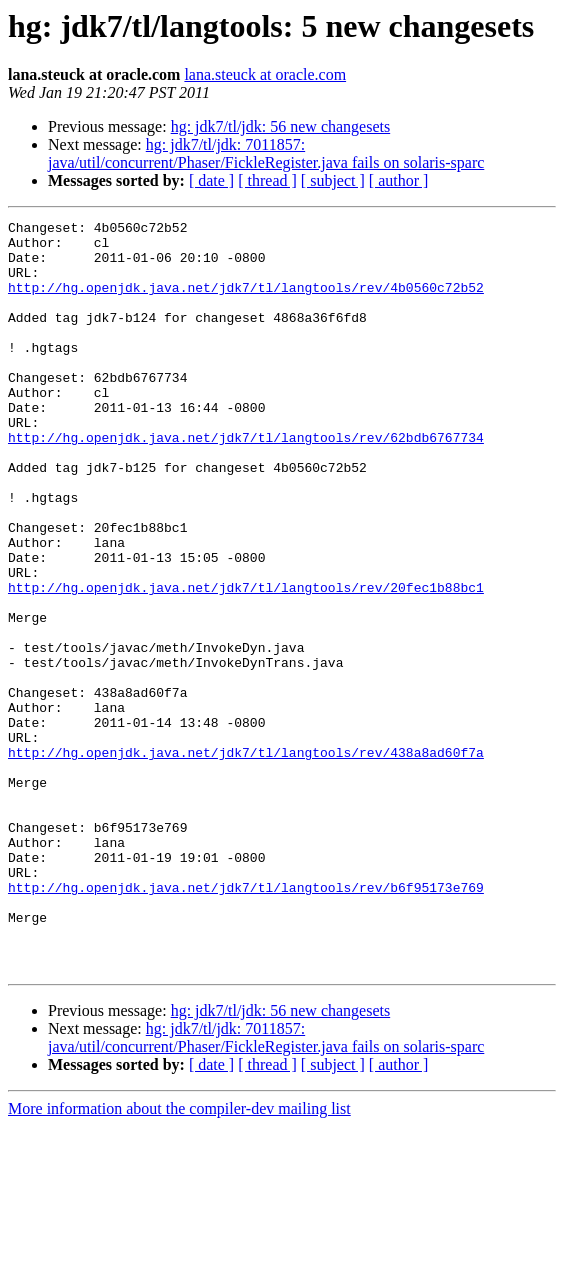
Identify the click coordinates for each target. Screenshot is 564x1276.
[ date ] (211, 180)
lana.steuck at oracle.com (265, 74)
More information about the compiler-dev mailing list (179, 1258)
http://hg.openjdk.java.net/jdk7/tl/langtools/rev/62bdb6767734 (246, 482)
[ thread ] (267, 180)
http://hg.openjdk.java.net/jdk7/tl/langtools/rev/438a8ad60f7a (246, 860)
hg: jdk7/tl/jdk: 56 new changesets (281, 126)
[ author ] (399, 180)
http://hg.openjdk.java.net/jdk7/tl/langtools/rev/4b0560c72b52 (246, 302)
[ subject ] (333, 180)
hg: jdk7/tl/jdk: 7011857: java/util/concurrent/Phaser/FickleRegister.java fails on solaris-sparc (266, 153)
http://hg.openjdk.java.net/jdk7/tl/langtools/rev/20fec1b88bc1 (246, 662)
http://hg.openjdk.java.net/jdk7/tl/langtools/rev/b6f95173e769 (246, 1022)
